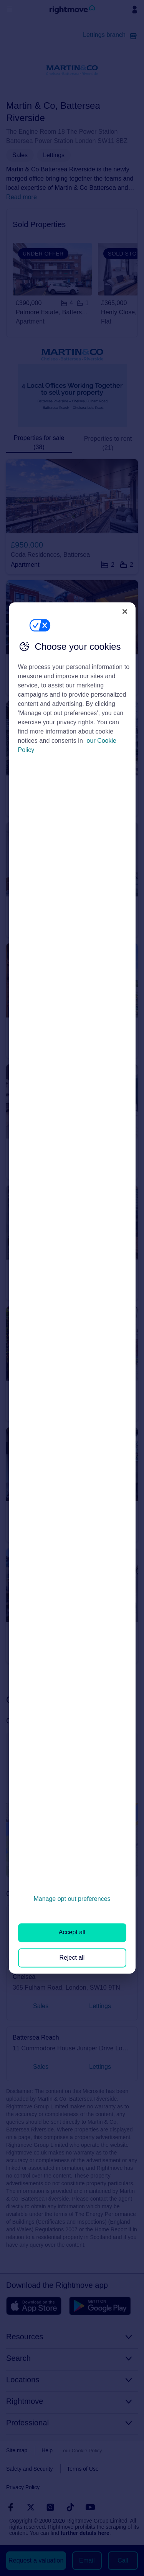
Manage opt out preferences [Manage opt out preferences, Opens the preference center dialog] (71, 1898)
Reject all (72, 1957)
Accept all (72, 1932)
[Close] (124, 611)
